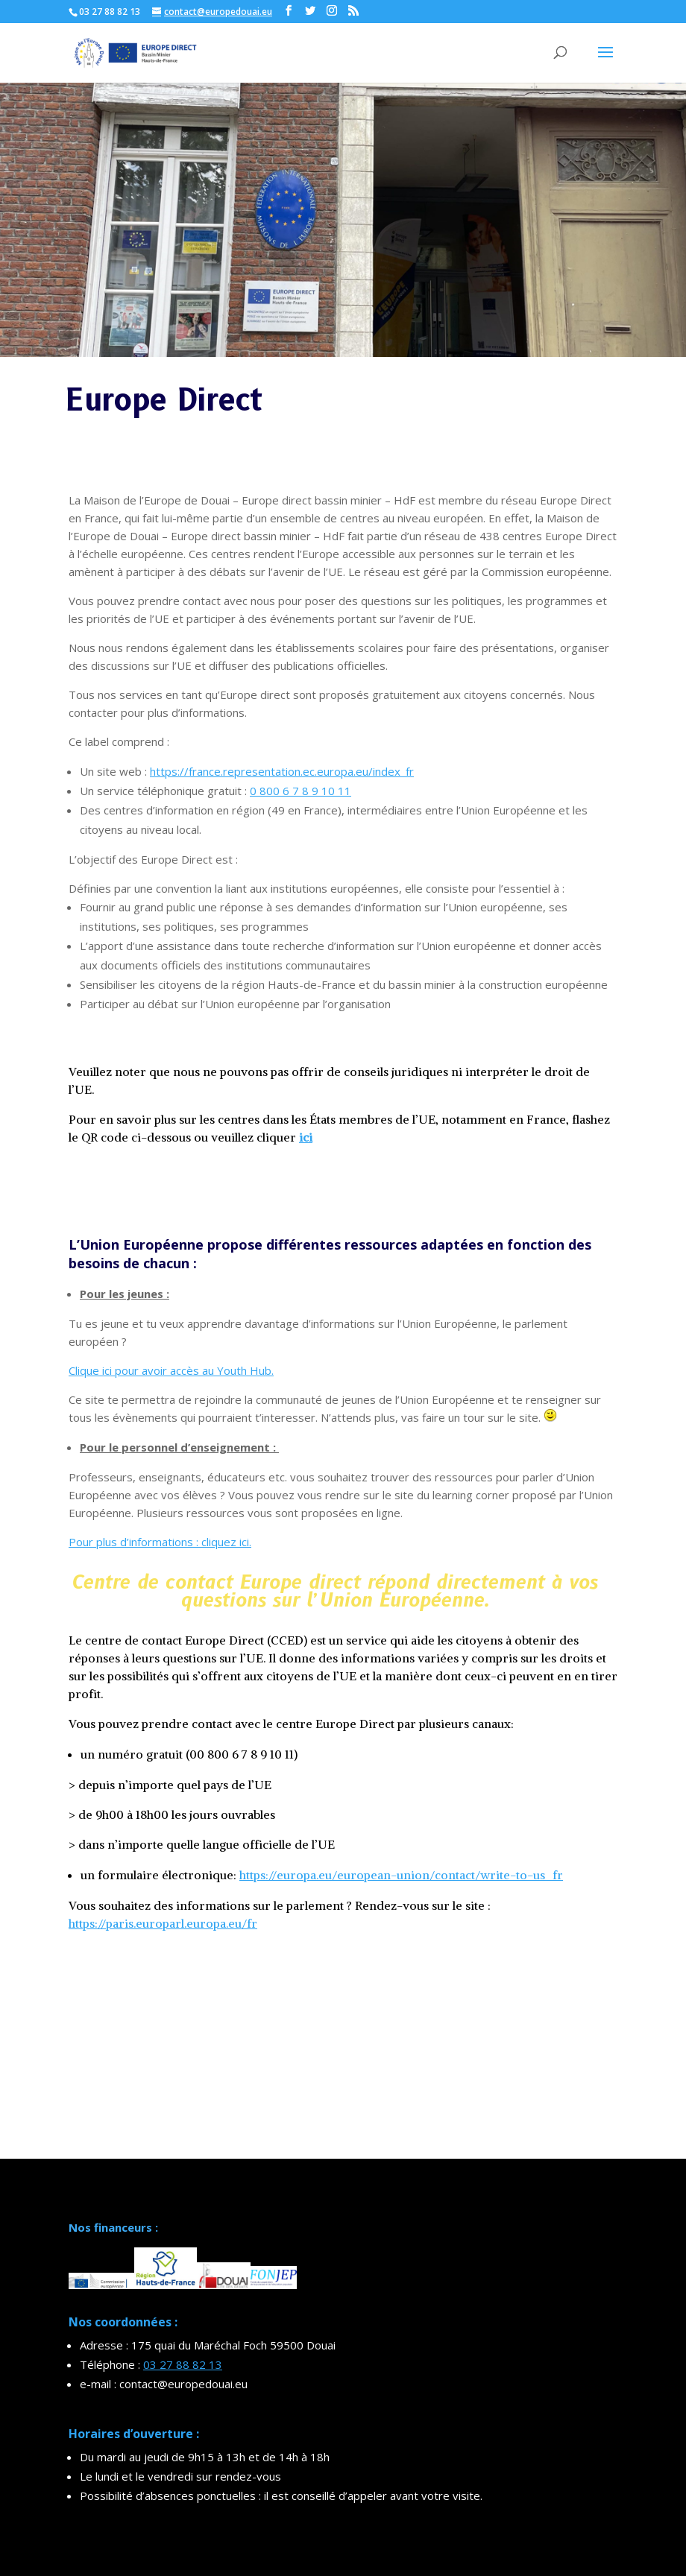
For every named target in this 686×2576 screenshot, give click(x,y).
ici (305, 1137)
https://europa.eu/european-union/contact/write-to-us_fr (401, 1874)
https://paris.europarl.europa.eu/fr (163, 1923)
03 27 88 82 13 (182, 2364)
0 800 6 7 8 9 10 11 (300, 790)
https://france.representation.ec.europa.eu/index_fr (282, 771)
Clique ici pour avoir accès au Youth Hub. (171, 1370)
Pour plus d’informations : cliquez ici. (160, 1541)
